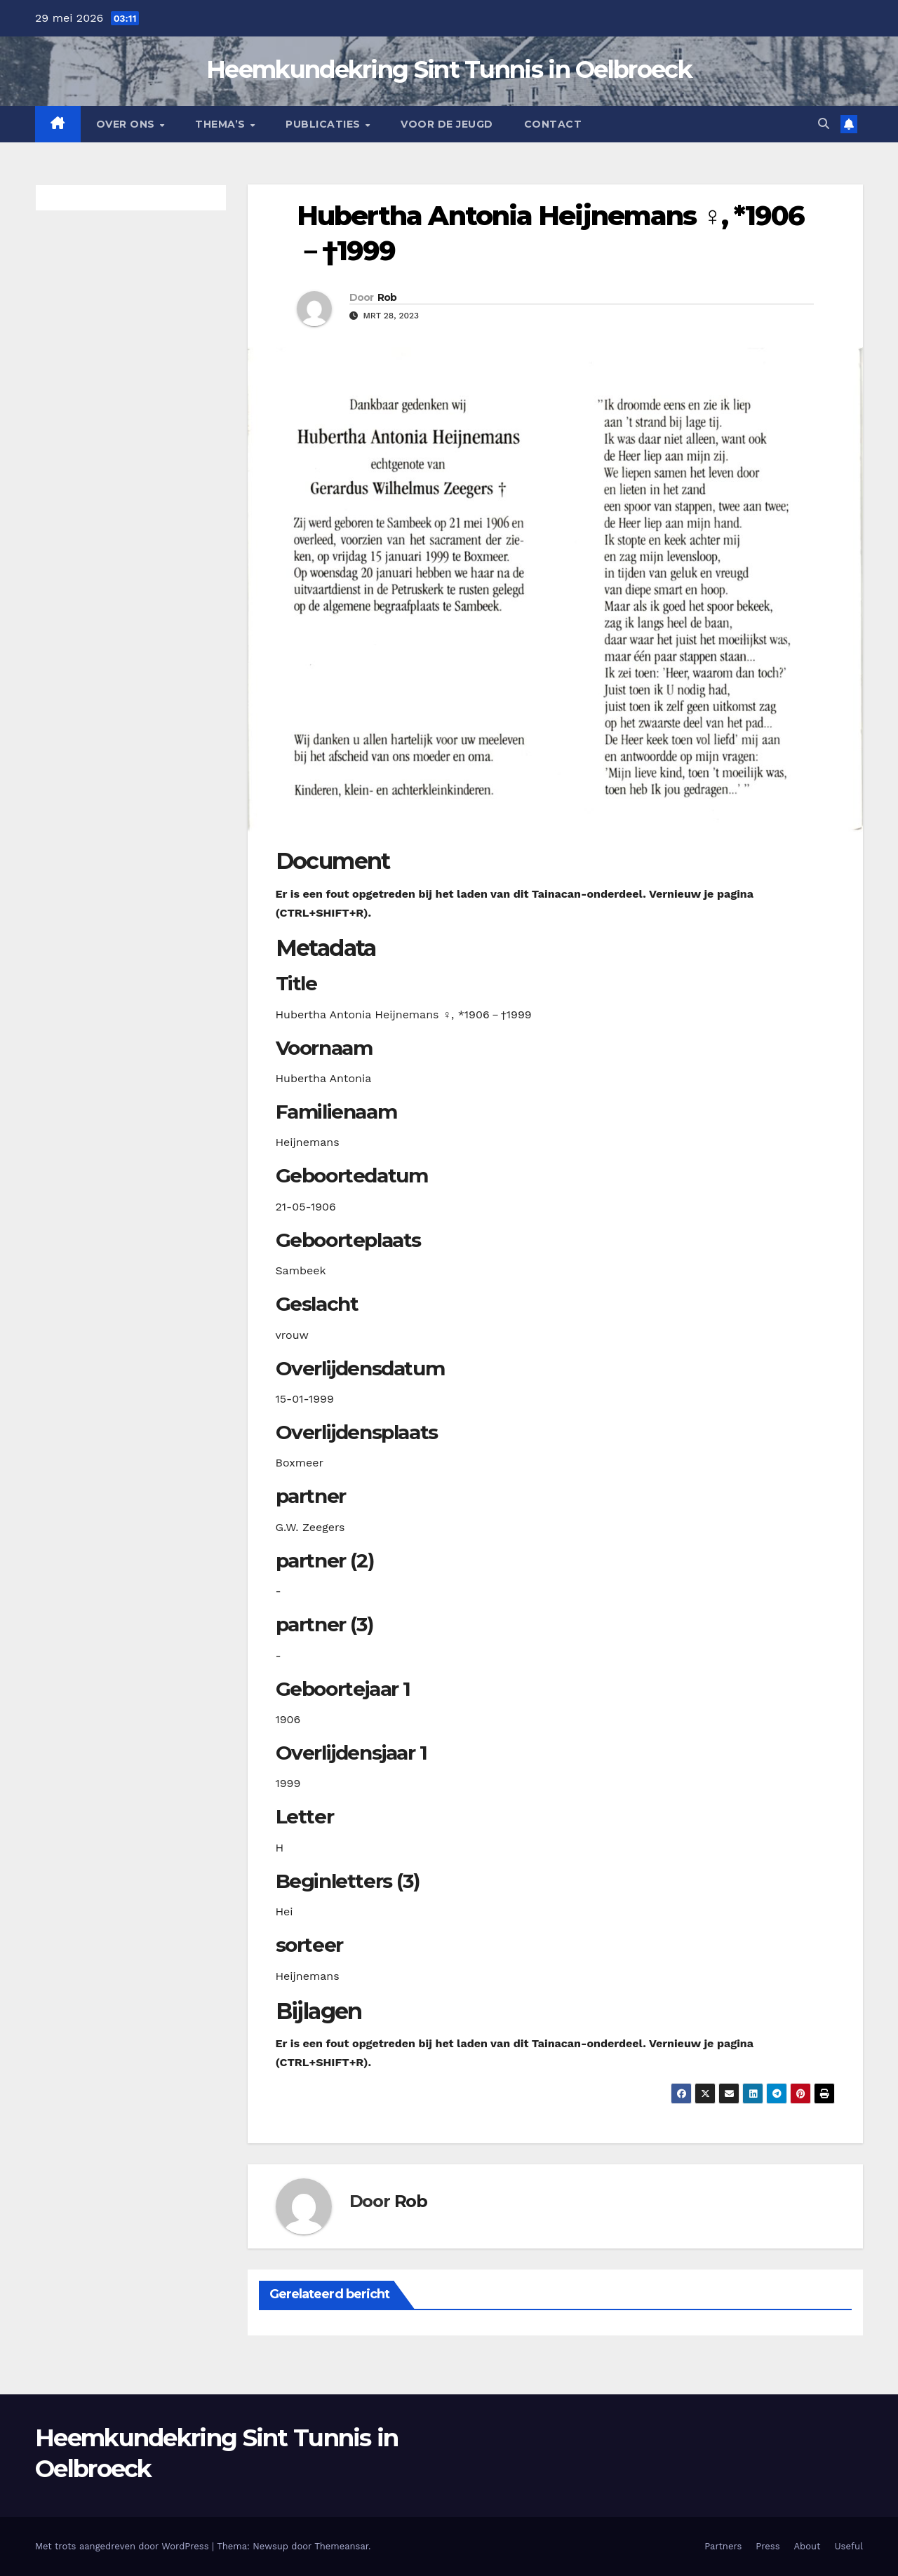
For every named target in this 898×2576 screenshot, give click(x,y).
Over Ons (127, 124)
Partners (723, 2546)
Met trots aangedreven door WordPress (123, 2546)
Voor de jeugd (447, 124)
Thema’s (221, 124)
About (807, 2546)
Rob (387, 297)
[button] (823, 123)
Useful (849, 2546)
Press (767, 2546)
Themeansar (341, 2546)
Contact (553, 124)
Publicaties (324, 124)
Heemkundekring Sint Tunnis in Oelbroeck (449, 69)
